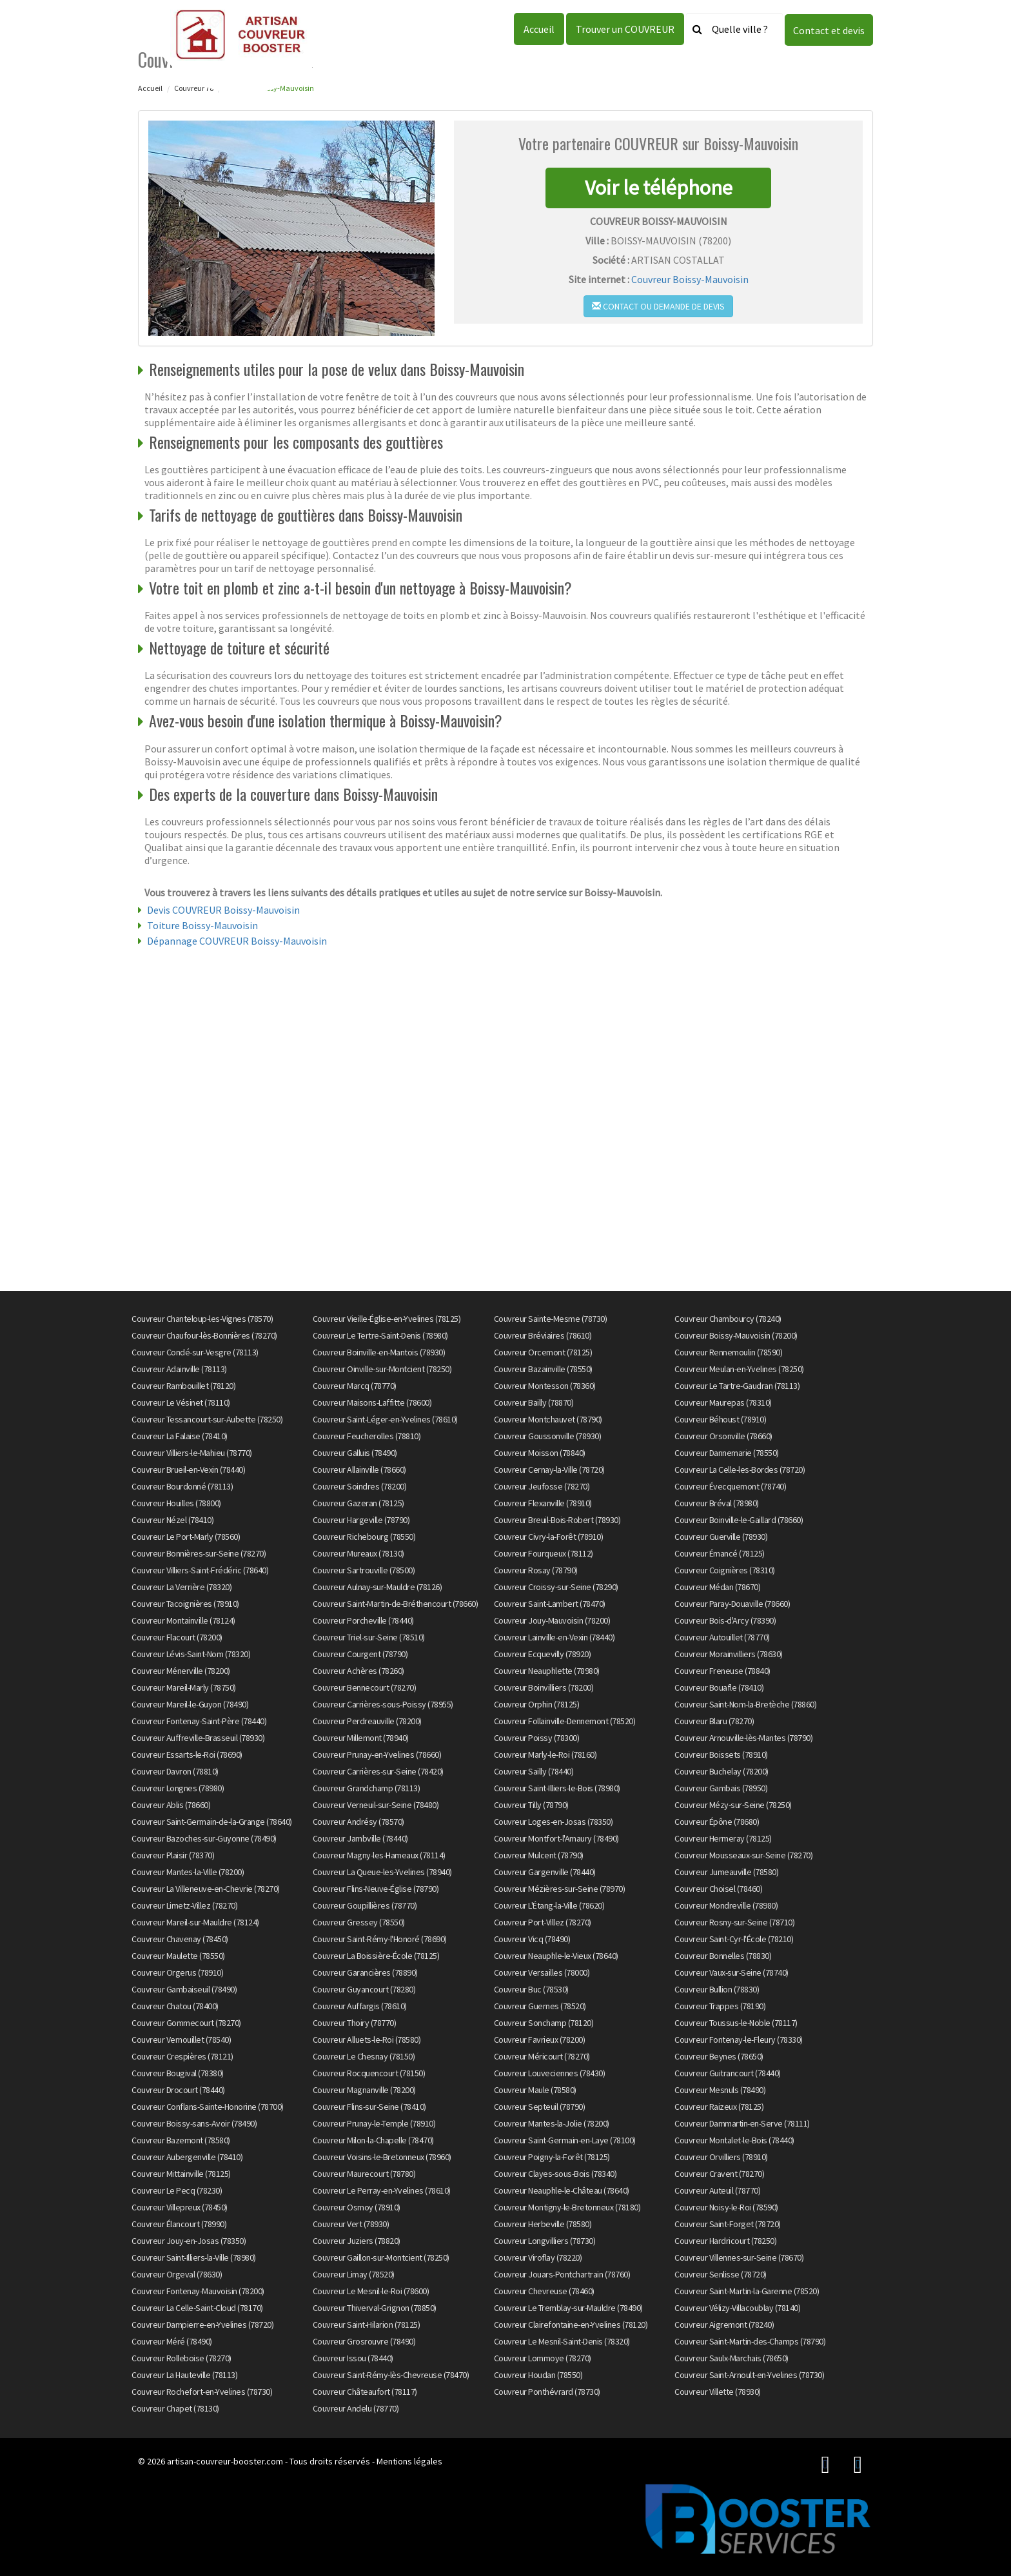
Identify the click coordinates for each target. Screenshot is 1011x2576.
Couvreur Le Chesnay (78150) (364, 2056)
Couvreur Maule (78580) (535, 2090)
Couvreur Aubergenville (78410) (187, 2157)
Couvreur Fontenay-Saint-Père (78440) (199, 1721)
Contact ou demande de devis (658, 306)
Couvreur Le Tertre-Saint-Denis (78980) (380, 1335)
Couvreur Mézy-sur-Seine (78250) (733, 1805)
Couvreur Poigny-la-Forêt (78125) (552, 2157)
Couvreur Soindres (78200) (360, 1486)
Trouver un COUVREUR (625, 29)
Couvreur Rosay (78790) (536, 1570)
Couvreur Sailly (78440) (534, 1771)
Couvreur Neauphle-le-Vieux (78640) (556, 1955)
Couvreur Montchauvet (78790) (548, 1419)
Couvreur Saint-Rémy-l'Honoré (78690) (380, 1939)
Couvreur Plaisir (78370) (173, 1855)
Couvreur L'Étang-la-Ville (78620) (549, 1905)
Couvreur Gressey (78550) (359, 1922)
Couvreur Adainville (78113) (179, 1369)
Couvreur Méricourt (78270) (542, 2056)
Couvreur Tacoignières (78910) (185, 1603)
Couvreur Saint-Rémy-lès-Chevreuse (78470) (391, 2375)
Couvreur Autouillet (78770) (722, 1637)
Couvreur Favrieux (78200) (539, 2039)
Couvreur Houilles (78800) (176, 1503)
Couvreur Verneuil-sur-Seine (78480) (376, 1805)
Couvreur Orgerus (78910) (177, 1972)
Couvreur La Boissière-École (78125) (376, 1955)
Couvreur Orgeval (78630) (177, 2274)
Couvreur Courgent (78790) (360, 1654)
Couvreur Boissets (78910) (721, 1754)
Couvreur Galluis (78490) (355, 1453)
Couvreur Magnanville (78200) (364, 2090)
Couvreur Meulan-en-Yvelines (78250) (739, 1369)
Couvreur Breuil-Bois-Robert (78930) (557, 1520)
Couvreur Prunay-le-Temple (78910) (374, 2123)
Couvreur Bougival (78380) (178, 2073)
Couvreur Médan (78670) (717, 1587)
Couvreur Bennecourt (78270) (365, 1687)
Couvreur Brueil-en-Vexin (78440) (188, 1469)
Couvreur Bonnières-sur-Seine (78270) (199, 1553)
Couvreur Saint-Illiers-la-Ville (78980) (194, 2257)
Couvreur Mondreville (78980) (726, 1905)
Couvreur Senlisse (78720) (720, 2274)
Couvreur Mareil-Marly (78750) (184, 1687)
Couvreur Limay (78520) (354, 2274)
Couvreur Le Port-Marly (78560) (186, 1536)
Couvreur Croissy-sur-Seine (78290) (556, 1587)
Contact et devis (829, 30)
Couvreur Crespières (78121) (182, 2056)
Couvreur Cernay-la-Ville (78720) (549, 1469)
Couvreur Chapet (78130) (175, 2408)
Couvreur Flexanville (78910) (543, 1503)
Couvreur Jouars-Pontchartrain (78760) (562, 2274)
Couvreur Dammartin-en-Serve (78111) (742, 2123)
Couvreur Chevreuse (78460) (544, 2291)
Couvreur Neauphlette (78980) (547, 1670)
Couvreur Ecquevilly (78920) (542, 1654)
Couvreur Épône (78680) (716, 1821)
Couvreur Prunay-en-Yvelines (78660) (377, 1754)
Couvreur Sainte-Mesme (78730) (550, 1318)
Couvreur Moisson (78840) (539, 1453)
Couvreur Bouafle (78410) (718, 1687)
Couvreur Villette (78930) (717, 2391)
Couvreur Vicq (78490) (532, 1939)
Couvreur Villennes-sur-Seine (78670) (738, 2257)
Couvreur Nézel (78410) (172, 1520)
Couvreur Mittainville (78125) (181, 2173)
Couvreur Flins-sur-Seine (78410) (369, 2106)
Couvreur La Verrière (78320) (181, 1587)
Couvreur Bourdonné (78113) (182, 1486)
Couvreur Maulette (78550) (178, 1955)
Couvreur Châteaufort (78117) (365, 2391)
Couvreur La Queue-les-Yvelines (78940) (382, 1872)
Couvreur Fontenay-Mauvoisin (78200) (198, 2291)
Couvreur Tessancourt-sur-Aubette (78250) (207, 1419)
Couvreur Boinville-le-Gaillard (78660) (738, 1520)
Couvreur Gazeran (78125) (358, 1503)
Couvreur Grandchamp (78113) (366, 1788)
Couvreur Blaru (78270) (714, 1721)
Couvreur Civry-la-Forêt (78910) (549, 1536)
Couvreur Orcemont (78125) (543, 1352)
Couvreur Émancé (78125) (719, 1553)
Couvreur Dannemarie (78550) (726, 1453)
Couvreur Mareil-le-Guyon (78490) (190, 1704)
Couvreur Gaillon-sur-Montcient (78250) (381, 2257)
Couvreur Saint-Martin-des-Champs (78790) (749, 2341)
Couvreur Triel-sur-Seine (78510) (369, 1637)
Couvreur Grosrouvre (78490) (364, 2341)
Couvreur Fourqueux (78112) (543, 1553)
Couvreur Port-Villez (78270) (542, 1922)
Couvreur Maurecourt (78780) (364, 2173)
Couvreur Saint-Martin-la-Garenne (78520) (746, 2291)
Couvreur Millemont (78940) (361, 1738)
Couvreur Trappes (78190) (719, 2006)
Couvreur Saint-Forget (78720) (727, 2224)
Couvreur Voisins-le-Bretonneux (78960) (382, 2157)
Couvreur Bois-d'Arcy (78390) (725, 1620)
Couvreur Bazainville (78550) (543, 1369)
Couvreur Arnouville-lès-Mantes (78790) (743, 1738)
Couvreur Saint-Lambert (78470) (549, 1603)
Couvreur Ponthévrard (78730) (547, 2391)
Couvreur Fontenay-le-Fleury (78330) (738, 2039)
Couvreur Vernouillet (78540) (181, 2039)
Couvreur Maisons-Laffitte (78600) (372, 1402)
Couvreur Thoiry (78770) (355, 2023)
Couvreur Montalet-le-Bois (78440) (734, 2140)
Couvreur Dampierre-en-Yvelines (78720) (202, 2324)
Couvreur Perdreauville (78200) (367, 1721)
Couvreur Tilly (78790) (531, 1805)
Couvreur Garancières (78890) (365, 1972)
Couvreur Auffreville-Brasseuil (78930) (198, 1738)
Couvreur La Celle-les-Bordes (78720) (739, 1469)
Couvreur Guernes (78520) (540, 2006)
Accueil (539, 29)
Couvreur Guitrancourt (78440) (727, 2073)
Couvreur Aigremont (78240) (724, 2324)
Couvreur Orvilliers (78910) (721, 2157)
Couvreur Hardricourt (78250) (725, 2241)
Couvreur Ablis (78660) (171, 1805)
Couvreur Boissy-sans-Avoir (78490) (194, 2123)
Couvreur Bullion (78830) (716, 1989)
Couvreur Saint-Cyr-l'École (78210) (733, 1939)
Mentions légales (409, 2461)
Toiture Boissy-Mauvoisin (202, 925)
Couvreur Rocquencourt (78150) (369, 2073)
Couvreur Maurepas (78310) (723, 1402)
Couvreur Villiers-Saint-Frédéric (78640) (200, 1570)
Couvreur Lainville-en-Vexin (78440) (554, 1637)
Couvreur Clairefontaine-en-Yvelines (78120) (571, 2324)
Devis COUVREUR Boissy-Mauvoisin (223, 909)
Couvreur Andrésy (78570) (358, 1821)
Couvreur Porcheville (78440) (363, 1620)
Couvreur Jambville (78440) (360, 1838)
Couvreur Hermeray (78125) (723, 1838)
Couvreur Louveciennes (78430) (549, 2073)
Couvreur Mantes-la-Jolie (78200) (551, 2123)
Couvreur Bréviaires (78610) (543, 1335)
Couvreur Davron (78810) (175, 1771)
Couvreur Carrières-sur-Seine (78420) (378, 1771)
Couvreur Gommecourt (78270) (186, 2023)
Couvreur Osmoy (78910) (356, 2207)
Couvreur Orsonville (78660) (723, 1436)
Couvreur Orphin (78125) (537, 1704)
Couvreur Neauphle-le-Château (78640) (561, 2190)
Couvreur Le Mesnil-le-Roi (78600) (371, 2291)
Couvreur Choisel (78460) (718, 1888)
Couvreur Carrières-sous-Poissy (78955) (383, 1704)
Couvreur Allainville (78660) (359, 1469)
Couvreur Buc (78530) (531, 1989)
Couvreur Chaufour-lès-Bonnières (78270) (204, 1335)
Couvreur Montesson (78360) (545, 1385)
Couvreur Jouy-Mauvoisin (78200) (552, 1620)
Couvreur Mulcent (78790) (539, 1855)
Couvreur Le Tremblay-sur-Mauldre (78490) (568, 2308)
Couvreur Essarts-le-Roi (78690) (187, 1754)
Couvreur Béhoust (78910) (720, 1419)
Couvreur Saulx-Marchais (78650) (731, 2358)
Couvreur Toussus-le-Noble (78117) (736, 2023)
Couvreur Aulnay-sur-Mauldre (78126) (377, 1587)
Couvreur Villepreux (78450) (180, 2207)
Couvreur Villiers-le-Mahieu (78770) (192, 1453)
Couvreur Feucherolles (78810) (367, 1436)
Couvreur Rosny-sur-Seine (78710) (734, 1922)
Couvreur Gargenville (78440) (545, 1872)
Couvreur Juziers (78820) (356, 2241)
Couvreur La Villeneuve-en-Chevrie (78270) (206, 1888)
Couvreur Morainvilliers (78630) (728, 1654)
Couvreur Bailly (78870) (534, 1402)
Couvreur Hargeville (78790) (361, 1520)
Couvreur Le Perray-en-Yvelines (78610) (382, 2190)
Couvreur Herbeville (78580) (543, 2224)
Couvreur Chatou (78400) (175, 2006)
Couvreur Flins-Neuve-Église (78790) (376, 1888)
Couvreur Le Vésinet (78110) (181, 1402)
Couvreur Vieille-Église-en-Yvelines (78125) (387, 1318)
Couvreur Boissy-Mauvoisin (690, 279)
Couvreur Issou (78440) (353, 2358)
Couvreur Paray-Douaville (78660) (732, 1603)
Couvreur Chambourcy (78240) (727, 1318)
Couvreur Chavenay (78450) (180, 1939)
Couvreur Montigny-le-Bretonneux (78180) (567, 2207)
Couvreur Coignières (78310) (724, 1570)
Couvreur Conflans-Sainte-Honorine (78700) (208, 2106)
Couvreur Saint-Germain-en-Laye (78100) (565, 2140)
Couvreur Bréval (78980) (716, 1503)
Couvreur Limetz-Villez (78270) (184, 1905)
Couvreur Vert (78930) (351, 2224)
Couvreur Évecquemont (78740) (730, 1486)
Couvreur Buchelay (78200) (721, 1771)
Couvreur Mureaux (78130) (358, 1553)
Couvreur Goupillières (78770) (365, 1905)
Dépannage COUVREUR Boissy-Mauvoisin (237, 940)
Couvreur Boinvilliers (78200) (544, 1687)
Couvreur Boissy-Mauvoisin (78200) (736, 1335)
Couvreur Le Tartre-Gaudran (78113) (737, 1385)
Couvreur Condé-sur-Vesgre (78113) (195, 1352)
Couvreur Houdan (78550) (538, 2375)
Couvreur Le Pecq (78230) (177, 2190)
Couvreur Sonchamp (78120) (544, 2023)
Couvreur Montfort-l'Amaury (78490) (556, 1838)
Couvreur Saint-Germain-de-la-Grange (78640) (212, 1821)
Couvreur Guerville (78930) (720, 1536)
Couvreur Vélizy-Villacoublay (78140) (737, 2308)
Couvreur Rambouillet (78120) (183, 1385)
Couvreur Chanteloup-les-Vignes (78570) (202, 1318)
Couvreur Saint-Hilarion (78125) (366, 2324)
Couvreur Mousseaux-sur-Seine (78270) (743, 1855)
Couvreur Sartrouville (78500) (364, 1570)
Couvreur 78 (193, 88)
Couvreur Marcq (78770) (355, 1385)
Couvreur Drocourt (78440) (178, 2090)
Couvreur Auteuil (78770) (717, 2190)
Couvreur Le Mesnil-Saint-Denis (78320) (562, 2341)
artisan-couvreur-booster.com (225, 2461)
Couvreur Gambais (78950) (720, 1788)
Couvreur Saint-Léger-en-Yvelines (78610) (385, 1419)
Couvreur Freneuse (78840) (722, 1670)
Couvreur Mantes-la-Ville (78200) (188, 1872)
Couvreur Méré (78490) (172, 2341)
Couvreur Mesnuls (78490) (719, 2090)
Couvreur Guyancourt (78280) (364, 1989)
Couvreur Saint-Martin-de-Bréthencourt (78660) (395, 1603)
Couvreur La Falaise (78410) (180, 1436)
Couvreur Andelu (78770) (356, 2408)
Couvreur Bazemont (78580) (181, 2140)
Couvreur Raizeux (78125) (718, 2106)
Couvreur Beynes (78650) (718, 2056)
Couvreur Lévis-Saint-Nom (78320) (191, 1654)
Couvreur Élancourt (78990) (179, 2224)
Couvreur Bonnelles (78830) (722, 1955)
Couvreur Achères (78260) (358, 1670)
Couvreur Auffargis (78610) (360, 2006)
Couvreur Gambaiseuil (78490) (184, 1989)
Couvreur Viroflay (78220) (538, 2257)
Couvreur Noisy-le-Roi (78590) (726, 2207)
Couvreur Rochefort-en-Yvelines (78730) (202, 2391)
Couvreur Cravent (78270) (719, 2173)
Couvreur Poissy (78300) (537, 1738)
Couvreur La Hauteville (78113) (184, 2375)
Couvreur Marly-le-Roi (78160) (545, 1754)
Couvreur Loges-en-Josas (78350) (553, 1821)
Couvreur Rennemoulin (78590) (728, 1352)
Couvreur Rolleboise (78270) (181, 2358)
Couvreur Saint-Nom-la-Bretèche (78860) (745, 1704)
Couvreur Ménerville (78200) (181, 1670)
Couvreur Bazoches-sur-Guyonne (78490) (204, 1838)
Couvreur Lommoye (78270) (542, 2358)
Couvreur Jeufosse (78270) (542, 1486)
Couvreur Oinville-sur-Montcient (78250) (382, 1369)
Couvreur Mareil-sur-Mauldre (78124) (195, 1922)
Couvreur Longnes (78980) (178, 1788)
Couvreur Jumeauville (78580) (726, 1872)
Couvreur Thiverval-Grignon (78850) (375, 2308)
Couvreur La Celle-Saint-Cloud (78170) (197, 2308)
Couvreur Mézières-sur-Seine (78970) (559, 1888)
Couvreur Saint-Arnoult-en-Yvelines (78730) (749, 2375)
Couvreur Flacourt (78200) (177, 1637)
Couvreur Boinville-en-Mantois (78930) (379, 1352)
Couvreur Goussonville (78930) (548, 1436)
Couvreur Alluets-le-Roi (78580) (367, 2039)
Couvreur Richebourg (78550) (364, 1536)
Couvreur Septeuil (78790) (539, 2106)
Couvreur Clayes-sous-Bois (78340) (555, 2173)
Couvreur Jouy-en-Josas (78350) (189, 2241)
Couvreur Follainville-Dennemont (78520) (565, 1721)
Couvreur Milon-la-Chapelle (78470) (373, 2140)
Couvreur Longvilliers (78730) (545, 2241)
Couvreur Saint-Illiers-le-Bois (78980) (557, 1788)
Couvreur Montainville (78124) (183, 1620)
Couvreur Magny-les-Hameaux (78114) (379, 1855)
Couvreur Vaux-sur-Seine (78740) (731, 1972)
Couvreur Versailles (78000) (542, 1972)
